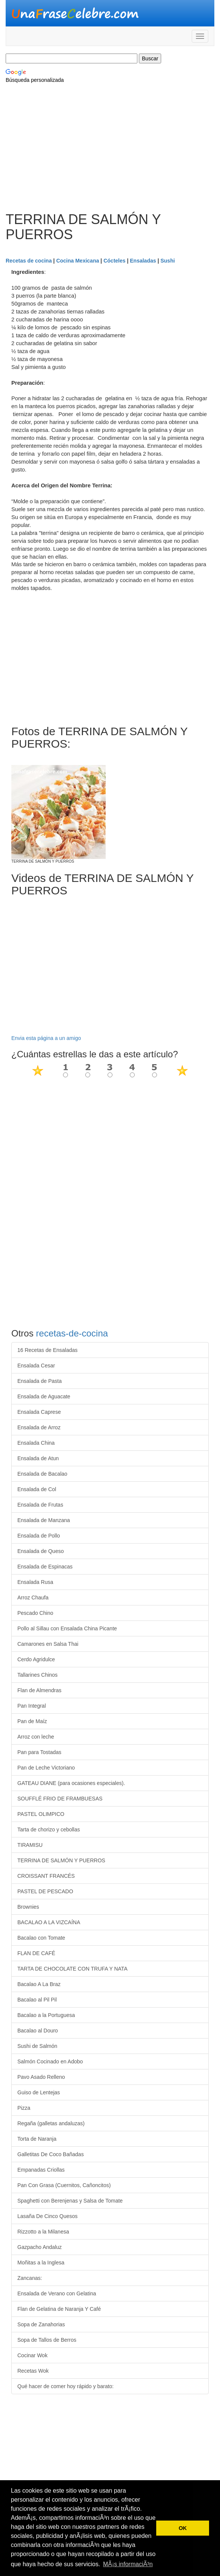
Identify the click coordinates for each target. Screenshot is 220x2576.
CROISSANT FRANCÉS (46, 1876)
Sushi (167, 261)
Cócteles (114, 261)
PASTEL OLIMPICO (40, 1814)
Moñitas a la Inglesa (41, 2263)
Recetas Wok (33, 2371)
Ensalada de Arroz (38, 1427)
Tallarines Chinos (37, 1675)
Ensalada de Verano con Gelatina (56, 2293)
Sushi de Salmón (37, 2046)
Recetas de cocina (29, 261)
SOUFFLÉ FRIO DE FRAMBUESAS (60, 1799)
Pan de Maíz (32, 1721)
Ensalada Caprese (39, 1412)
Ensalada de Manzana (43, 1520)
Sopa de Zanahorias (41, 2324)
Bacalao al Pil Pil (37, 2000)
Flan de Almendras (39, 1690)
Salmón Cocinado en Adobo (50, 2061)
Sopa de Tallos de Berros (46, 2340)
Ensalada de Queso (40, 1551)
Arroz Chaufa (32, 1597)
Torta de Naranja (37, 2139)
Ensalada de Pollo (38, 1536)
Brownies (28, 1907)
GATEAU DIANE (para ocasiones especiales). (71, 1783)
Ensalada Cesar (36, 1365)
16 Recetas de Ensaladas (47, 1350)
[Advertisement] (110, 151)
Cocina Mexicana (77, 261)
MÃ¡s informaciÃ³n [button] (128, 2564)
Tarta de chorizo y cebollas (48, 1829)
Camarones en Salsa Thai (47, 1644)
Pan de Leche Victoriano (46, 1768)
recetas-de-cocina (72, 1333)
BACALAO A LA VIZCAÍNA (48, 1922)
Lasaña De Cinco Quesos (47, 2216)
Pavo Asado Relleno (41, 2077)
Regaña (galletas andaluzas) (51, 2123)
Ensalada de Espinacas (44, 1567)
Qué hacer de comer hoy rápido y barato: (65, 2386)
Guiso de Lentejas (38, 2092)
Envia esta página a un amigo (46, 1038)
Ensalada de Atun (38, 1458)
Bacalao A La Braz (38, 1984)
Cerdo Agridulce (36, 1659)
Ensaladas (143, 261)
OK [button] (182, 2528)
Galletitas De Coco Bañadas (50, 2154)
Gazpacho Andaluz (39, 2247)
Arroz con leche (35, 1737)
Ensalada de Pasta (39, 1381)
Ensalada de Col (36, 1489)
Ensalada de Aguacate (43, 1396)
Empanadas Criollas (41, 2170)
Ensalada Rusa (35, 1582)
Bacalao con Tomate (41, 1938)
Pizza (23, 2108)
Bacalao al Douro (37, 2031)
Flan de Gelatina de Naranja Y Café (59, 2309)
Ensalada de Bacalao (42, 1474)
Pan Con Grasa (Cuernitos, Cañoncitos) (64, 2185)
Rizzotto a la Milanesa (43, 2232)
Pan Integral (31, 1706)
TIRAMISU (30, 1845)
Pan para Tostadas (39, 1752)
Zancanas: (29, 2278)
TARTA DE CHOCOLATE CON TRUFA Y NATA (72, 1969)
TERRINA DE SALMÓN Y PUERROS (61, 1860)
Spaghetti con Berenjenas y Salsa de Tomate (70, 2201)
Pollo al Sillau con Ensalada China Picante (67, 1628)
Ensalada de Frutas (40, 1505)
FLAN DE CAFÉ (36, 1953)
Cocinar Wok (32, 2355)
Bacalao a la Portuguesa (46, 2015)
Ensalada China (36, 1443)
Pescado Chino (35, 1613)
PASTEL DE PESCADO (45, 1891)
